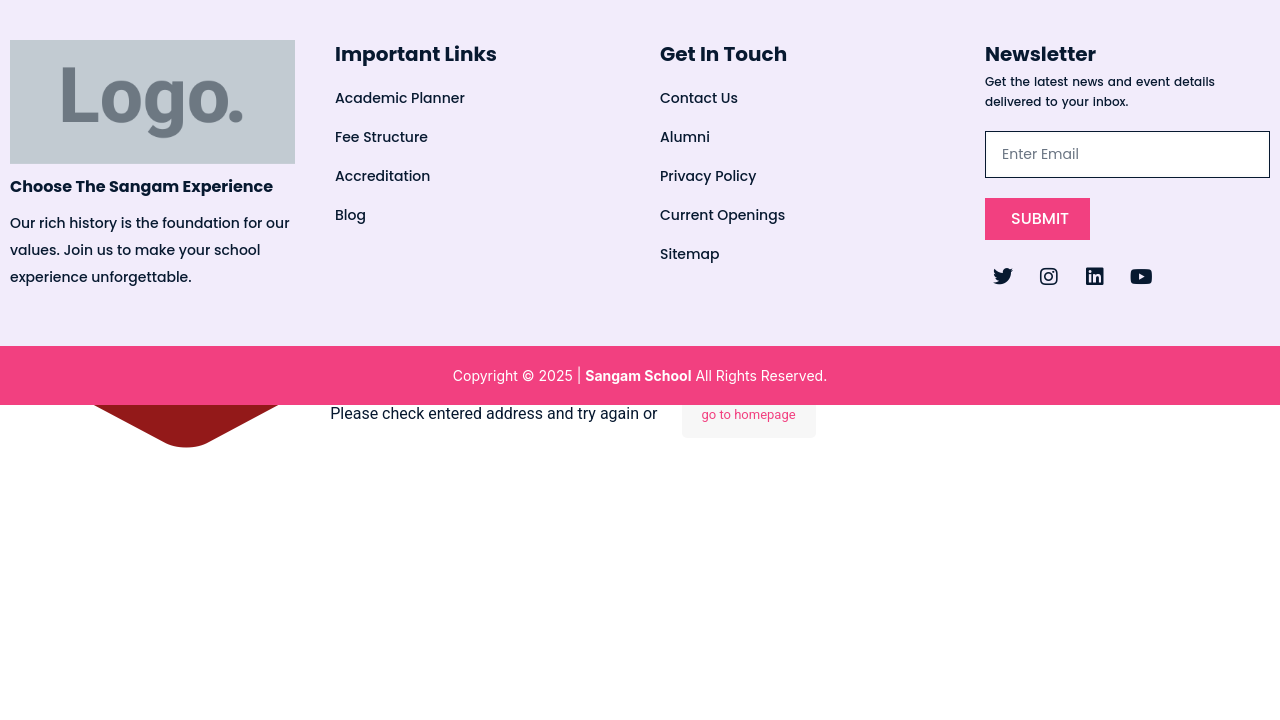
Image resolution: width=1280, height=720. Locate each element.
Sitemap (690, 254)
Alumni (685, 137)
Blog (350, 215)
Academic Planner (400, 98)
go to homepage (749, 414)
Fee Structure (381, 137)
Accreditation (382, 176)
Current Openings (722, 215)
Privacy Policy (708, 176)
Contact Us (699, 98)
